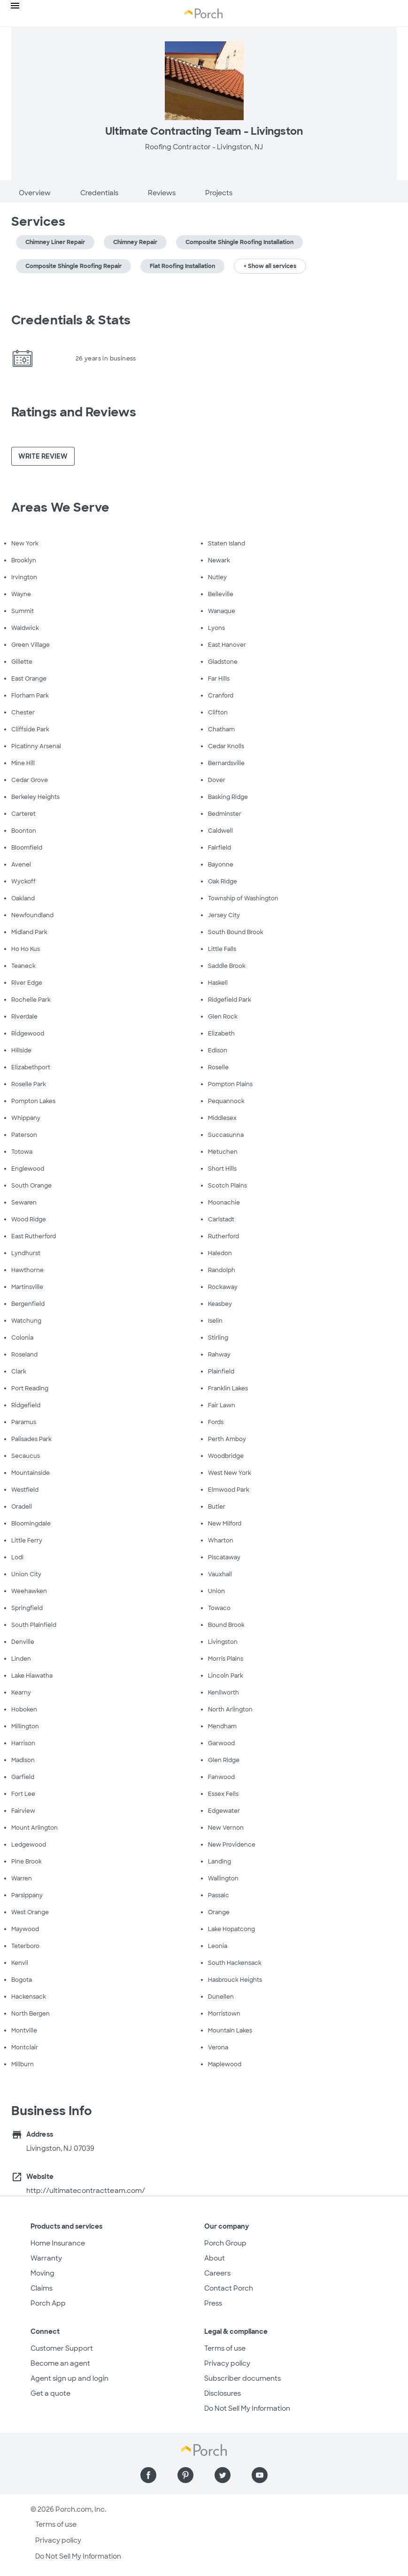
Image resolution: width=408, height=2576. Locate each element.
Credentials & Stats (71, 320)
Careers (217, 2273)
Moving (42, 2273)
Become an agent (60, 2363)
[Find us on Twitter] (223, 2475)
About (214, 2258)
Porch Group (225, 2243)
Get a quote (50, 2393)
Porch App (48, 2303)
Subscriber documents (242, 2378)
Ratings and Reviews (73, 412)
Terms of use (225, 2348)
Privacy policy (227, 2363)
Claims (42, 2288)
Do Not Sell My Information (247, 2408)
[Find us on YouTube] (260, 2475)
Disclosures (222, 2393)
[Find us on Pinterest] (185, 2475)
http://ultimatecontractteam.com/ (85, 2190)
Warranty (46, 2258)
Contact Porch (228, 2288)
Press (213, 2303)
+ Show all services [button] (270, 266)
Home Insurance (58, 2243)
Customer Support (62, 2348)
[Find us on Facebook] (148, 2475)
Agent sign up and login (69, 2378)
